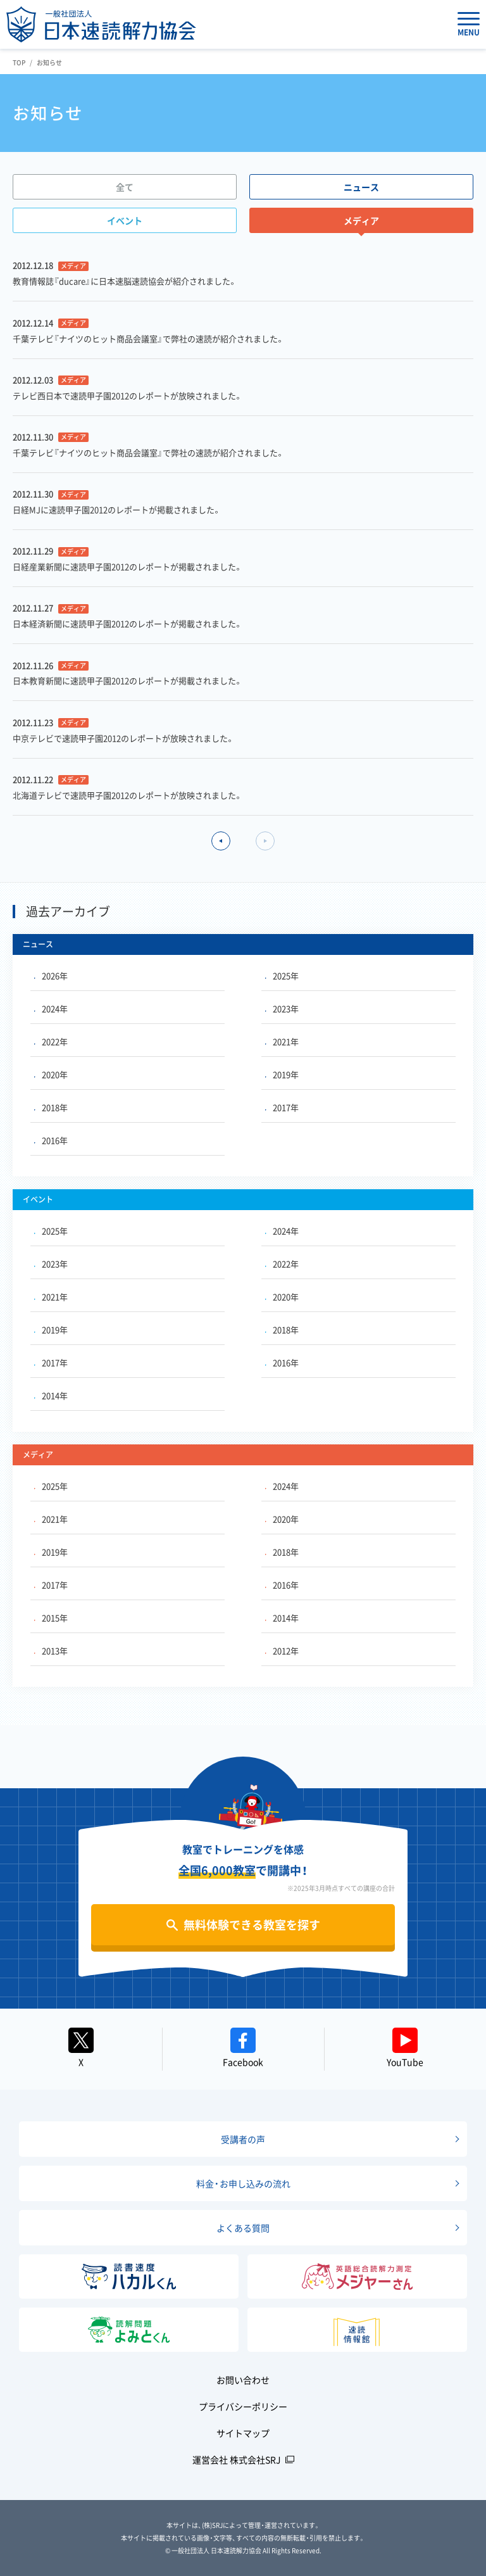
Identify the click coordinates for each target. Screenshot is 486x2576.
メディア (361, 220)
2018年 (51, 1107)
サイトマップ (243, 2433)
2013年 (51, 1651)
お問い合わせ (243, 2379)
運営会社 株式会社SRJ (236, 2459)
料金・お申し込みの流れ (243, 2183)
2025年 (282, 975)
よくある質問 (243, 2227)
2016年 (51, 1140)
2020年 (51, 1074)
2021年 (282, 1041)
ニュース (361, 186)
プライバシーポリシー (243, 2406)
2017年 (282, 1107)
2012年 (282, 1651)
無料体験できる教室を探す (252, 1924)
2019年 (282, 1074)
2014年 (51, 1395)
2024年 (51, 1008)
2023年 (282, 1008)
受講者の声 (243, 2139)
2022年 (51, 1041)
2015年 (51, 1618)
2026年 (51, 975)
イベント (124, 220)
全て (125, 186)
